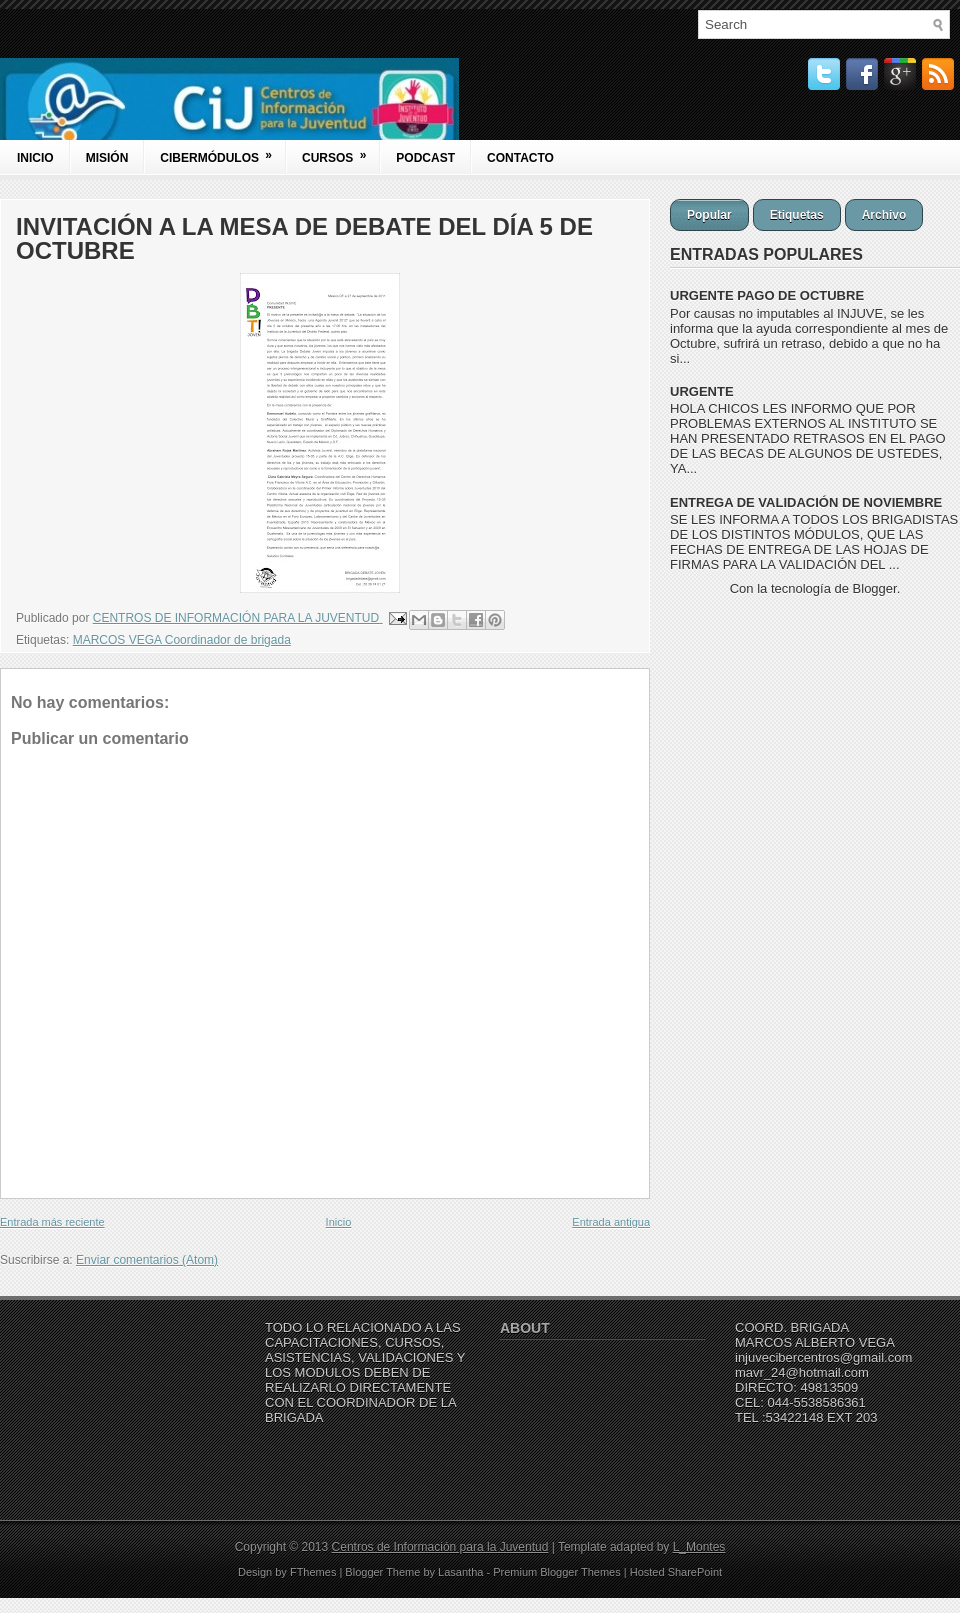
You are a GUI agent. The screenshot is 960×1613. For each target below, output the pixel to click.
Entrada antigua (611, 1222)
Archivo (884, 215)
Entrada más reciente (52, 1222)
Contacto (520, 158)
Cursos (340, 152)
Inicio (35, 158)
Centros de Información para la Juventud (440, 1547)
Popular (709, 215)
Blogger (875, 588)
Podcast (425, 158)
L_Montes (699, 1547)
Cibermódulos (222, 152)
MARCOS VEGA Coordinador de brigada (182, 640)
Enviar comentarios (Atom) (147, 1260)
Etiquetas (797, 215)
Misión (107, 158)
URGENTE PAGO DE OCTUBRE (767, 295)
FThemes (313, 1572)
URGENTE (702, 391)
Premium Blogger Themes (557, 1572)
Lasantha (460, 1572)
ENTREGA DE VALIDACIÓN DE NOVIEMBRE (806, 502)
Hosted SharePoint (676, 1572)
